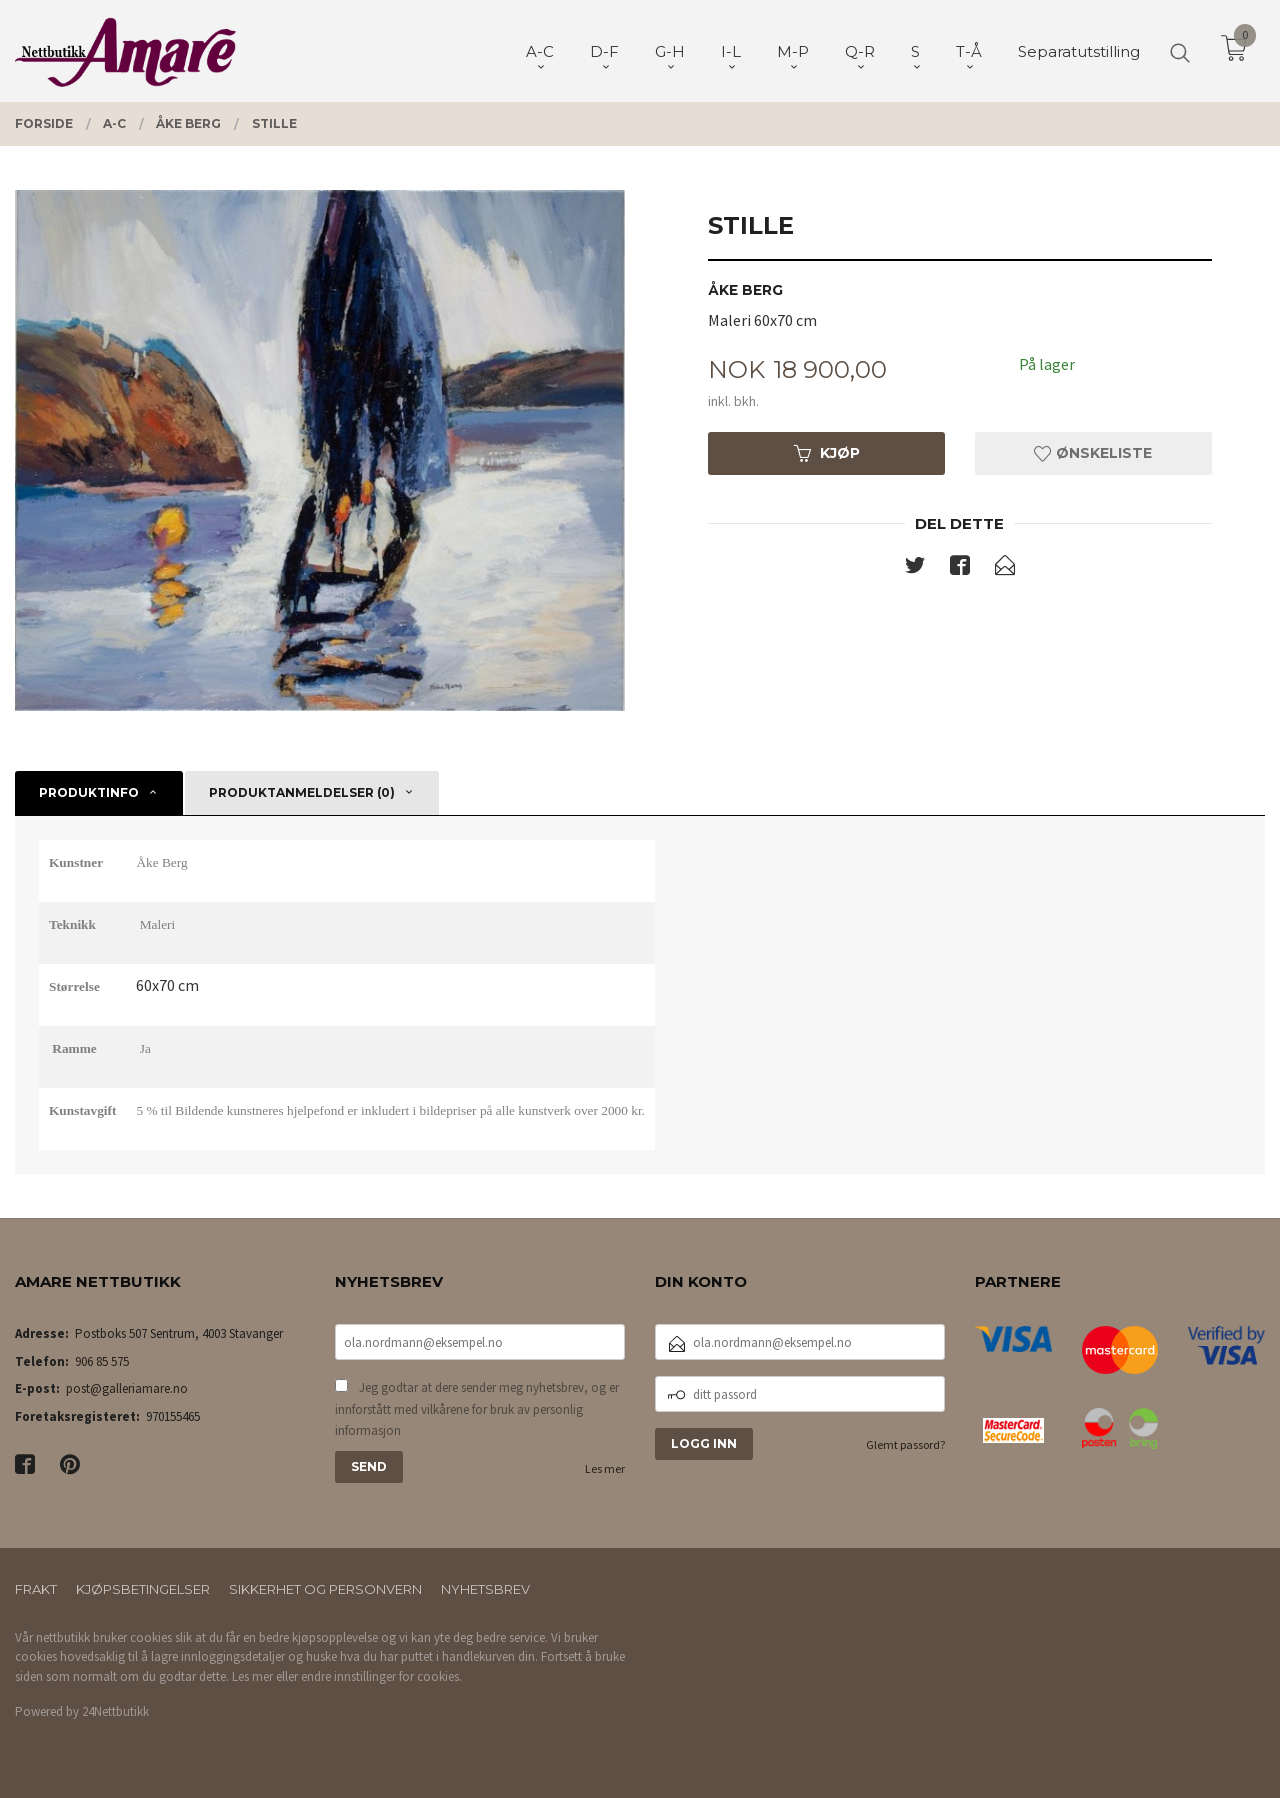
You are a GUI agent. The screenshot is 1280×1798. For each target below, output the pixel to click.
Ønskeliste (1093, 453)
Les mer (605, 1468)
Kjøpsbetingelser (143, 1589)
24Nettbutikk (115, 1711)
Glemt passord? (905, 1444)
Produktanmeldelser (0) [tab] (302, 792)
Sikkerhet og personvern (325, 1589)
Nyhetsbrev (485, 1589)
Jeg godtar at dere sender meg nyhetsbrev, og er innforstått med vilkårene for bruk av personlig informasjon (477, 1409)
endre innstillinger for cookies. (381, 1676)
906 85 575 (102, 1361)
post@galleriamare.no (127, 1388)
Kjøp (827, 453)
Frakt (36, 1589)
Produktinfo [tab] (89, 792)
